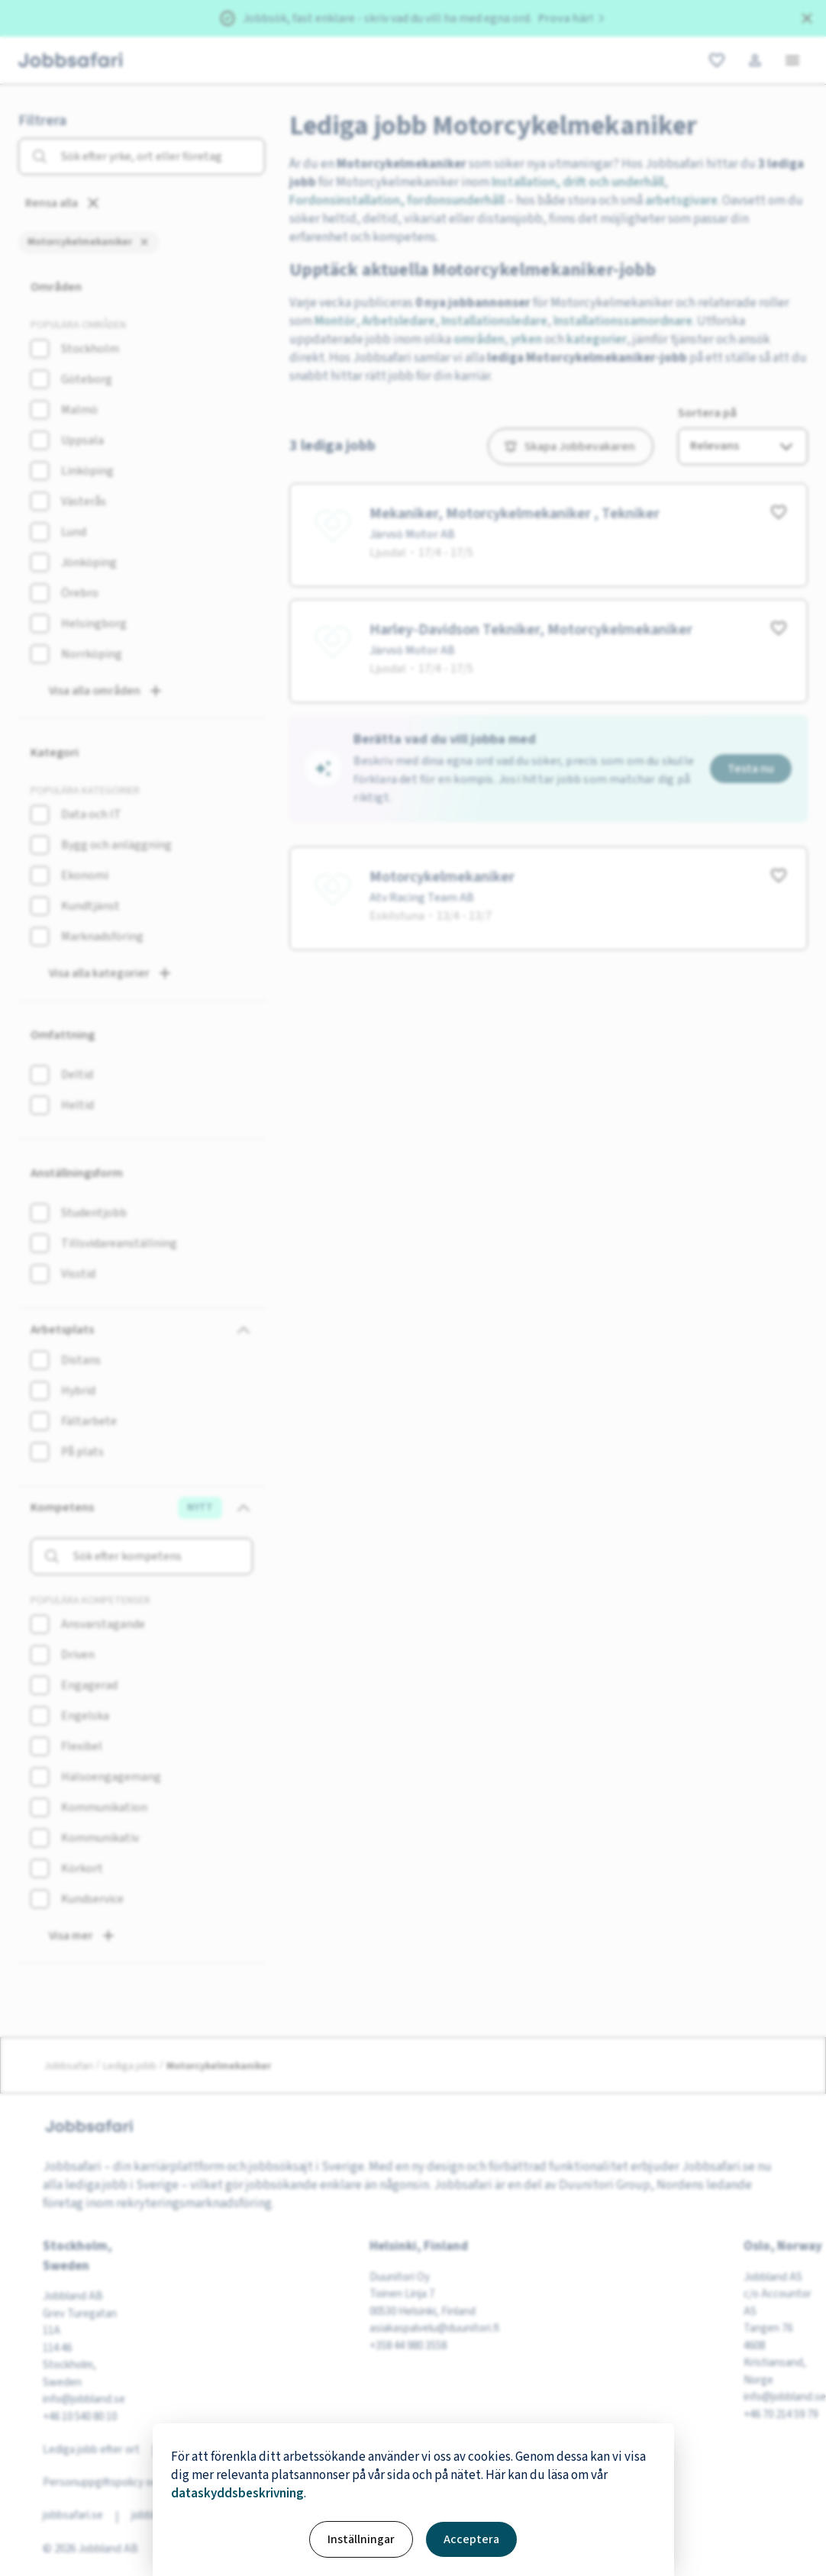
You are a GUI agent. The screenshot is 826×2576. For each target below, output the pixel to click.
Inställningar (361, 2539)
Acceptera (471, 2539)
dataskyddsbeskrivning (237, 2493)
